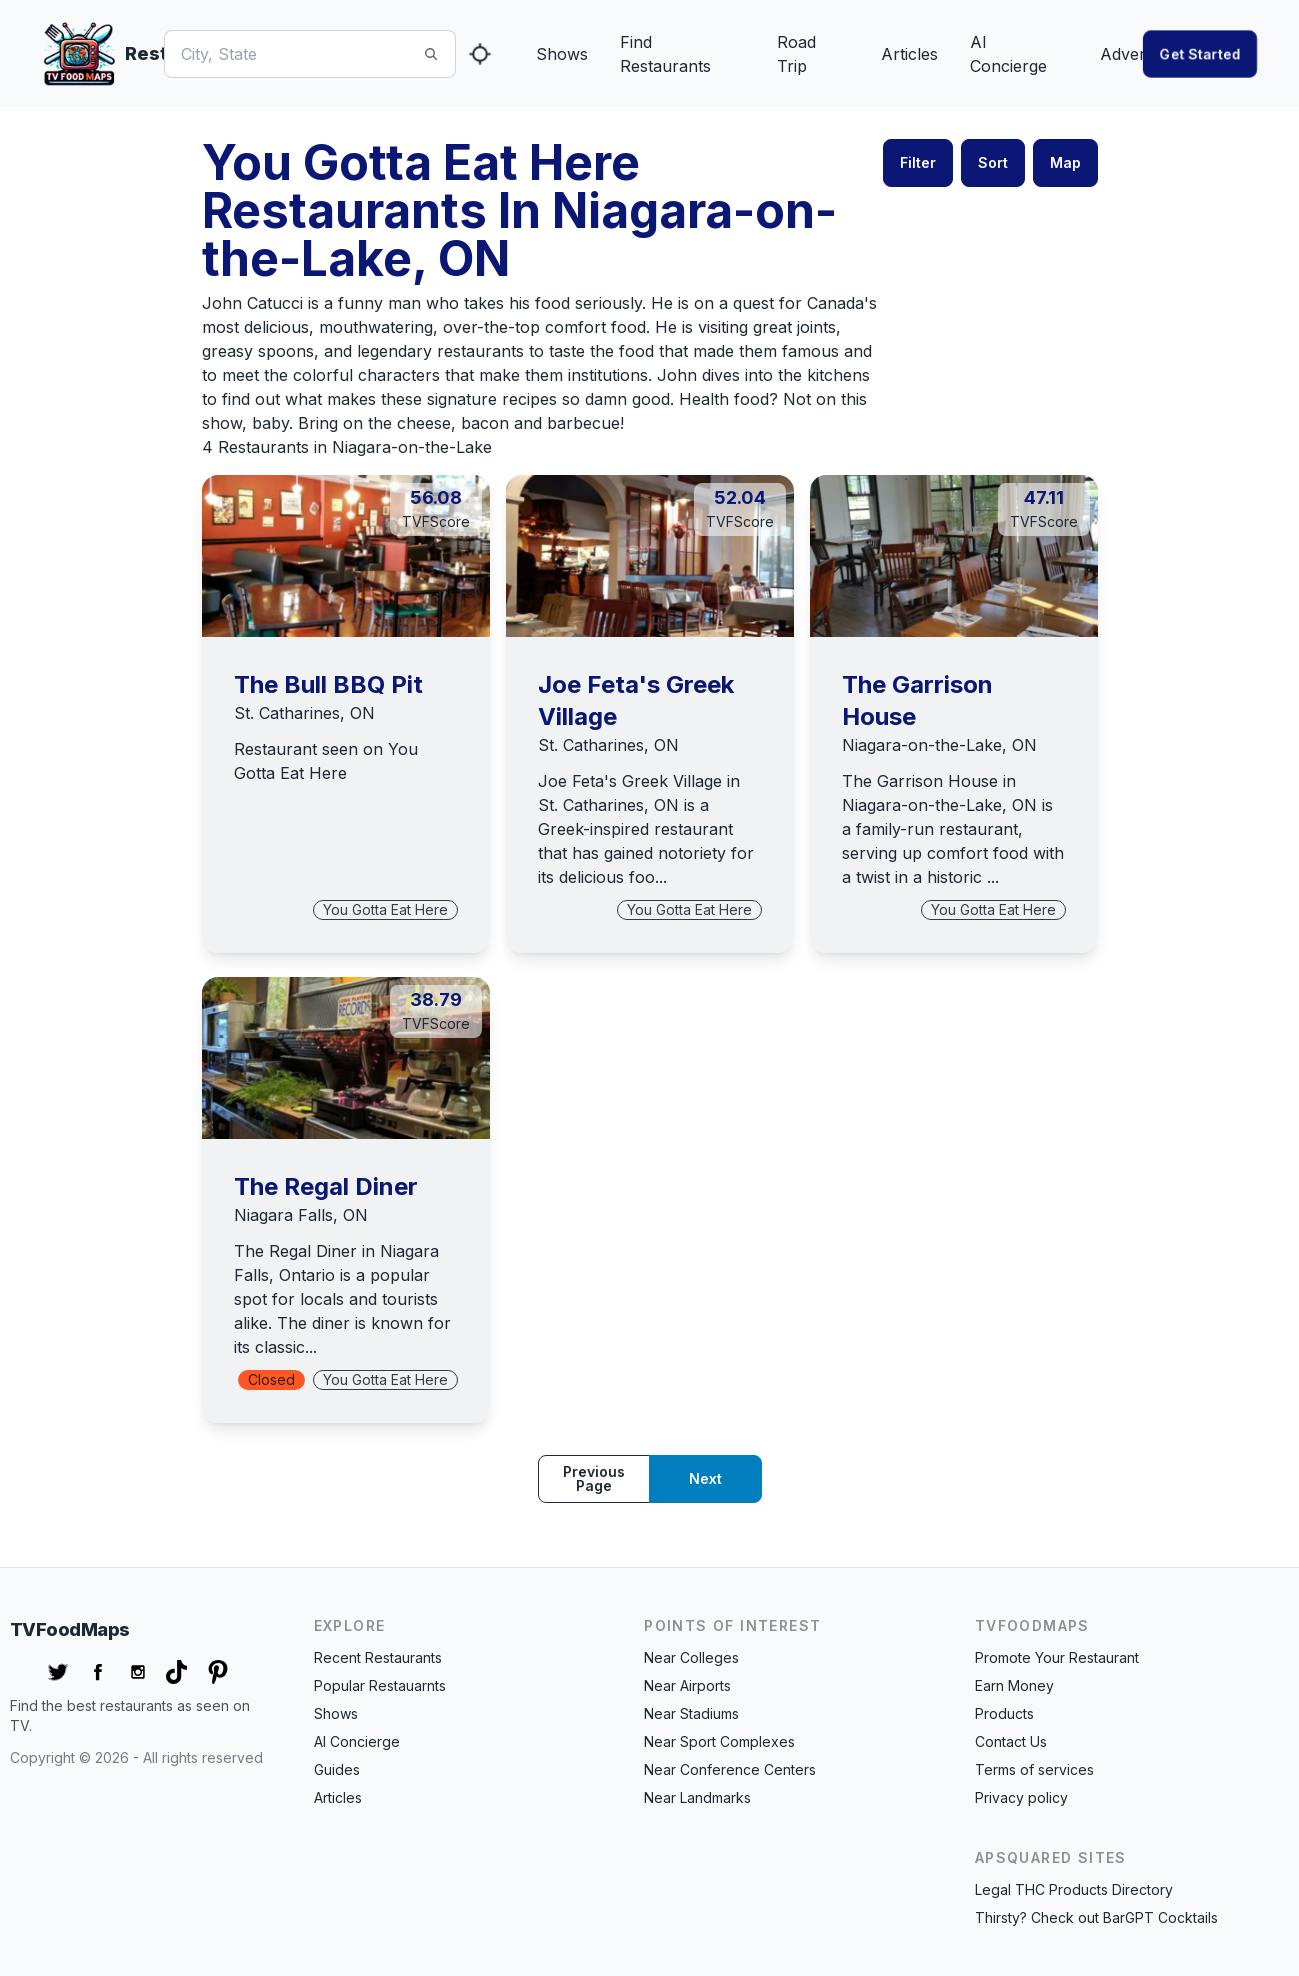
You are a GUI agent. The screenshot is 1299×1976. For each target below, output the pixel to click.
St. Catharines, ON (304, 713)
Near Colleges (691, 1657)
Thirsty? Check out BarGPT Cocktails (1096, 1917)
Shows (562, 54)
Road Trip (796, 54)
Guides (337, 1769)
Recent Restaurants (378, 1657)
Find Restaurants (665, 54)
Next (705, 1478)
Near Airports (687, 1685)
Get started (1200, 53)
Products (1004, 1713)
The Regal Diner (326, 1186)
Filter (918, 162)
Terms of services (1034, 1769)
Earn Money (1014, 1685)
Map (1065, 162)
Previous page (594, 1478)
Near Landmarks (697, 1797)
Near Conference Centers (730, 1769)
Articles (909, 54)
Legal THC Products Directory (1074, 1889)
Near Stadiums (691, 1713)
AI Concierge (1008, 54)
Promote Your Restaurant (1057, 1657)
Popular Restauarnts (380, 1685)
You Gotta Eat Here (385, 909)
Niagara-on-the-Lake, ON (939, 745)
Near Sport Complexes (719, 1741)
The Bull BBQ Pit (328, 684)
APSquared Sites (1051, 1857)
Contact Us (1011, 1741)
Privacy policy (1021, 1797)
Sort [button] (993, 162)
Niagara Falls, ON (301, 1215)
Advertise (1135, 54)
